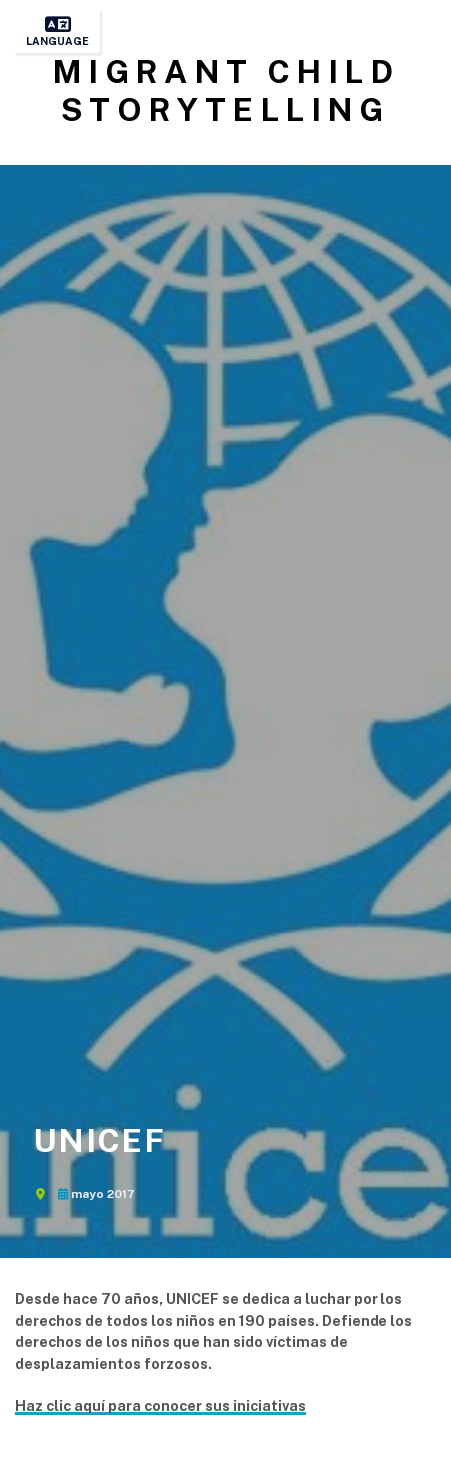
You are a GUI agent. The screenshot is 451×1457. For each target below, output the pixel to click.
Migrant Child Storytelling (225, 90)
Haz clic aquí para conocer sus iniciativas (160, 1405)
